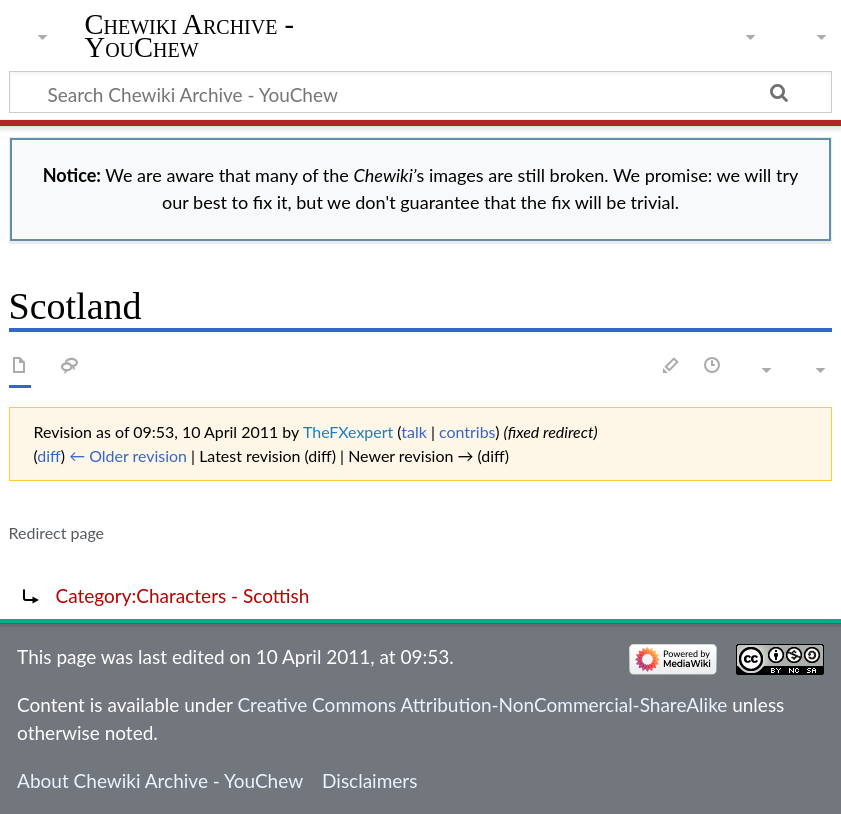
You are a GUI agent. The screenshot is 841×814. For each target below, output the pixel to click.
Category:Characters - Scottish (183, 595)
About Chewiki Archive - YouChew (160, 780)
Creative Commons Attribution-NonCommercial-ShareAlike (482, 704)
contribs (467, 431)
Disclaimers (369, 780)
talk (414, 431)
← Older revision (128, 455)
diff (48, 455)
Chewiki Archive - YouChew (190, 37)
